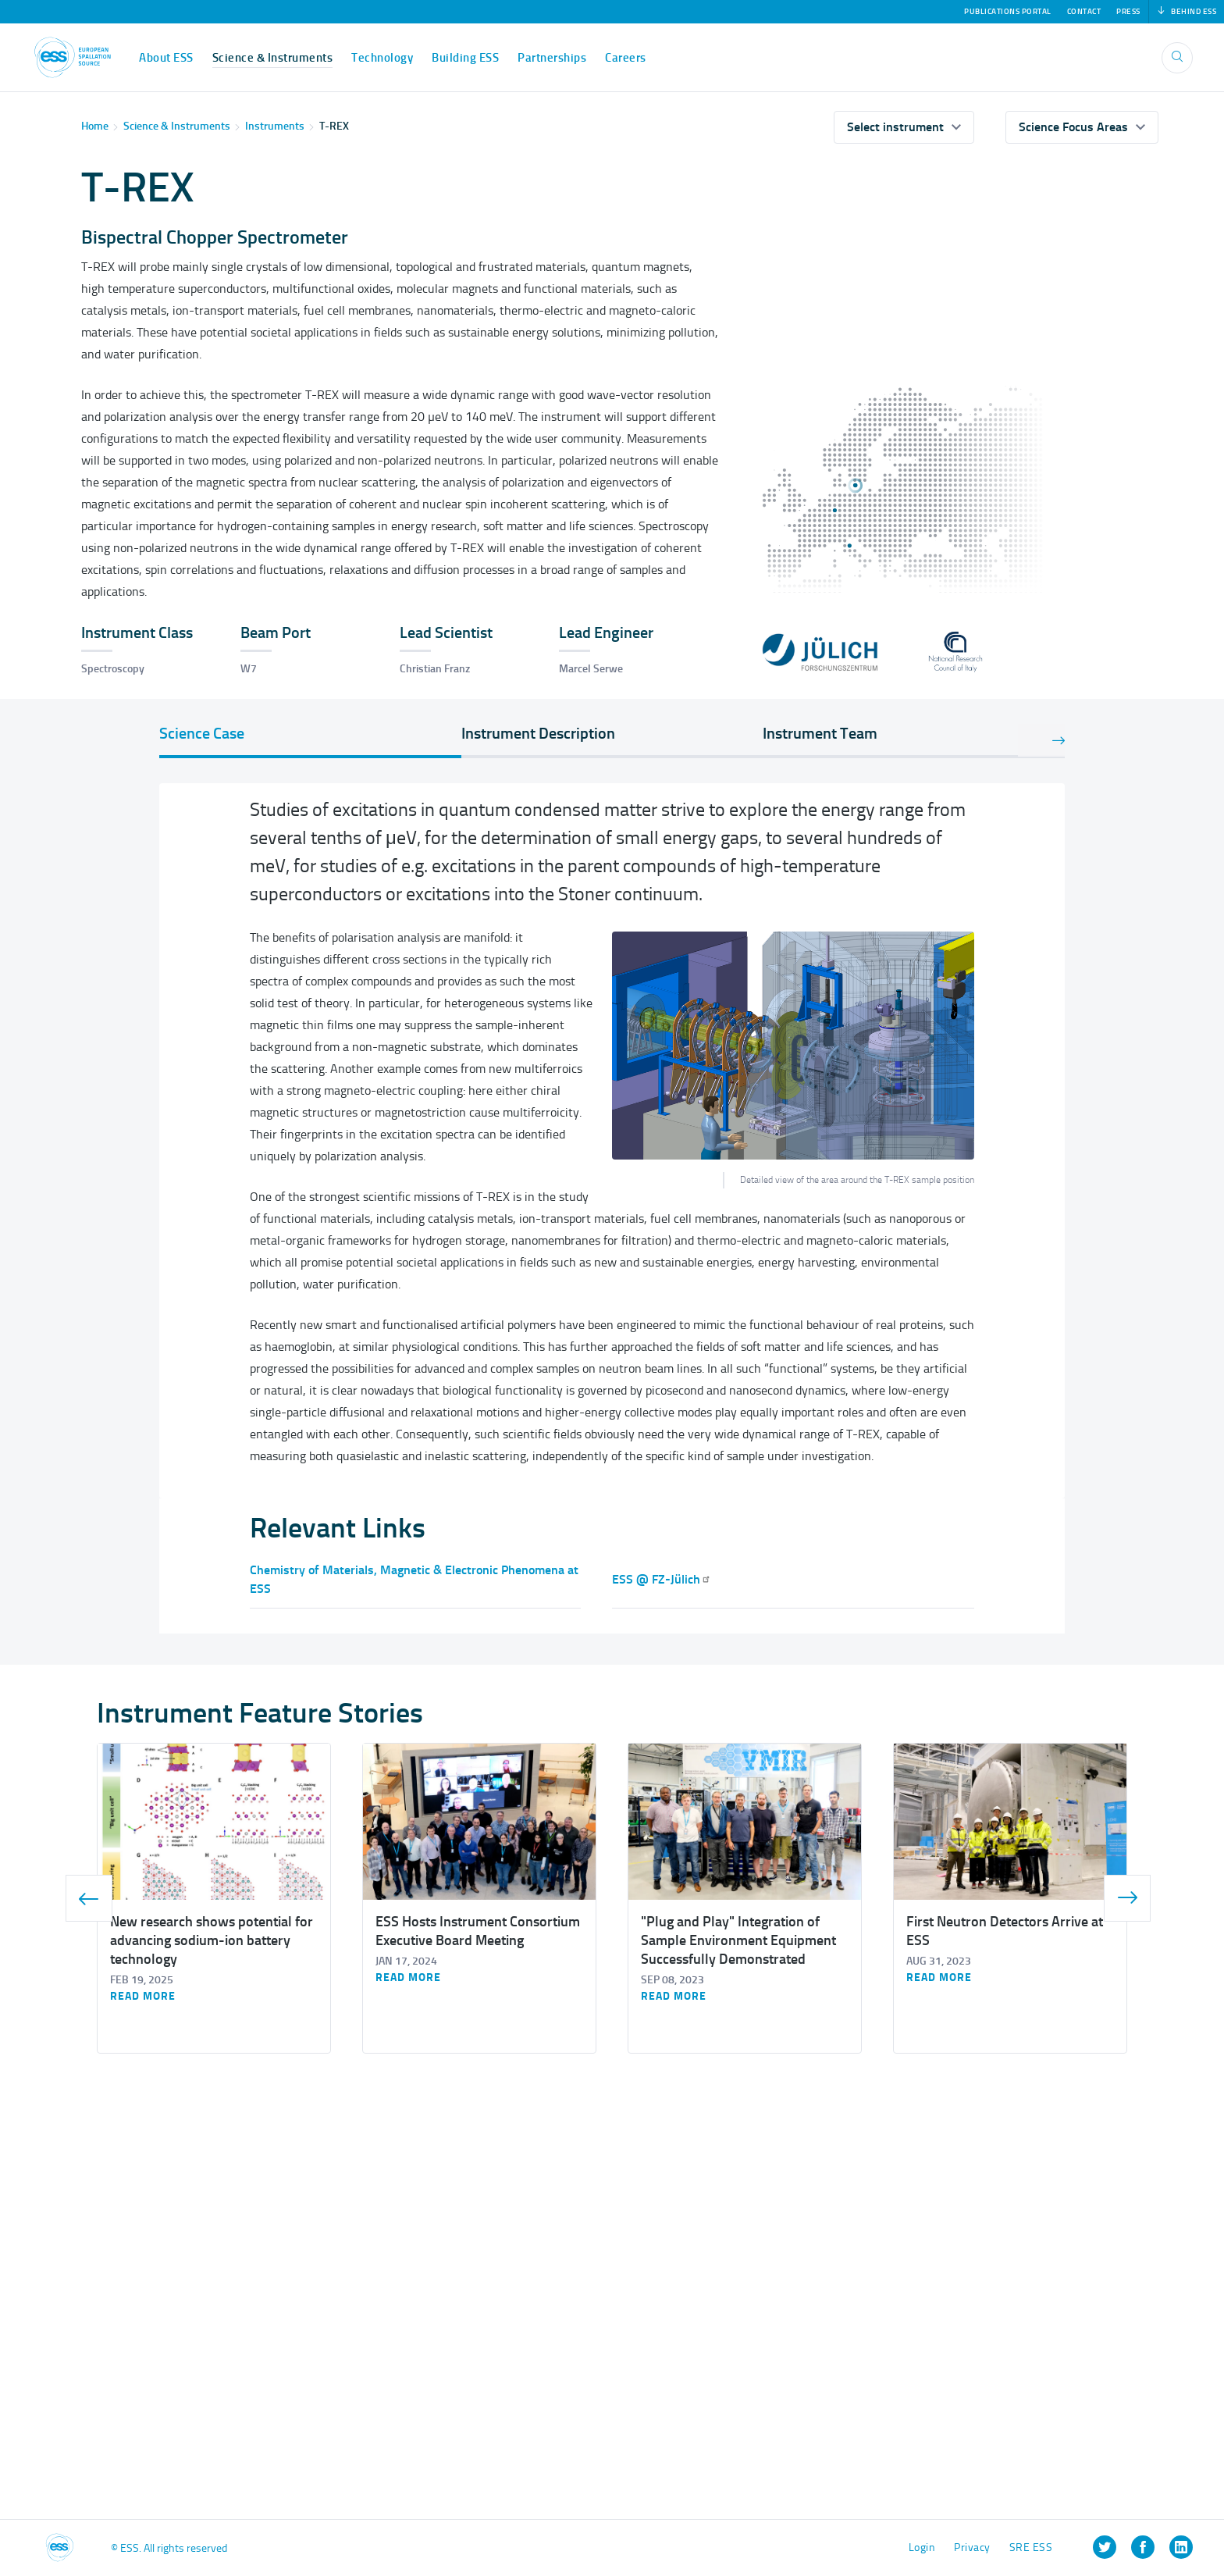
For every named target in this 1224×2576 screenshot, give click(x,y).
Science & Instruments (272, 58)
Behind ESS (1187, 11)
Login (922, 2547)
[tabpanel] (612, 1140)
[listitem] (1104, 2547)
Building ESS (465, 58)
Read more (143, 1996)
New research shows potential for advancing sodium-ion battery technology (211, 1940)
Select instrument (895, 126)
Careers (625, 58)
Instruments (274, 126)
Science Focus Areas (1073, 126)
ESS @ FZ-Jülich (661, 1579)
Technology (382, 58)
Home (95, 126)
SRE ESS (1031, 2547)
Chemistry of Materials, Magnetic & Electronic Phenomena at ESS (414, 1579)
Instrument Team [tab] (820, 733)
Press (1128, 11)
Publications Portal (1007, 11)
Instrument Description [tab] (538, 733)
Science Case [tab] (201, 733)
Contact (1084, 11)
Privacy (972, 2547)
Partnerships (552, 58)
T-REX (334, 126)
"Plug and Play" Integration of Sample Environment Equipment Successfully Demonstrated (738, 1940)
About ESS (166, 58)
